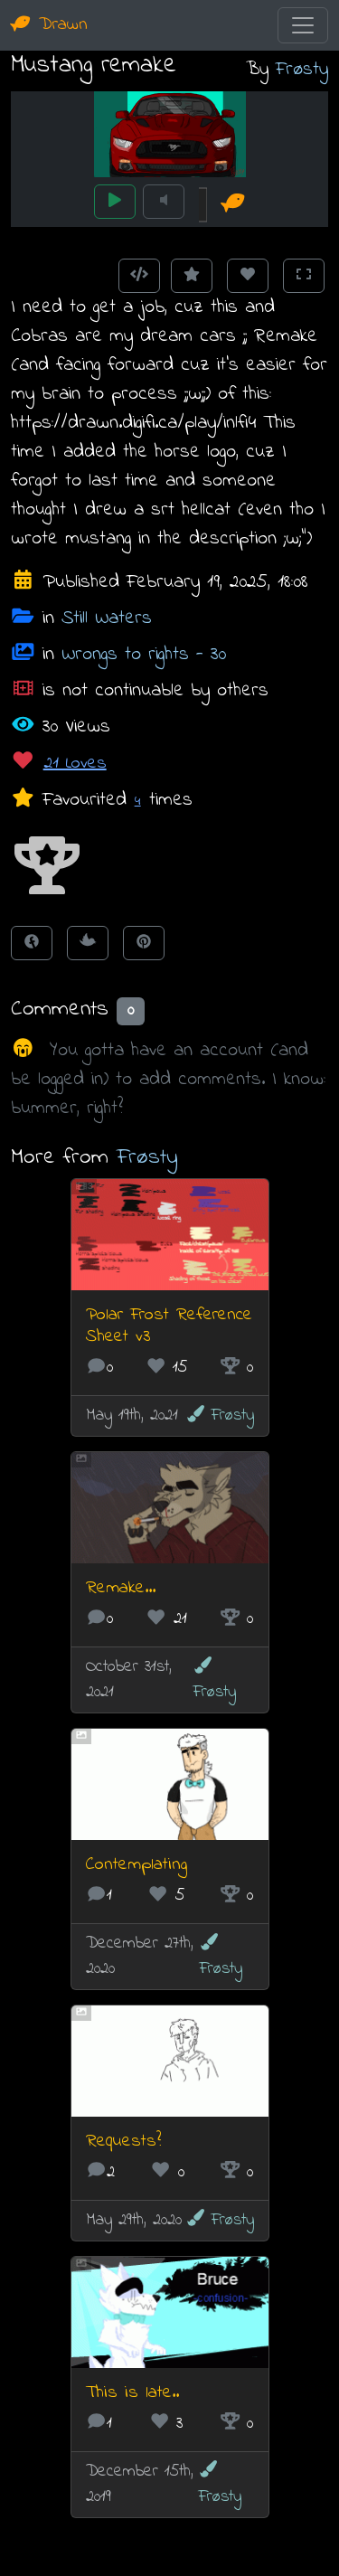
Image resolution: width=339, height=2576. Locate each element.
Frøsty (302, 69)
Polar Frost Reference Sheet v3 (169, 1326)
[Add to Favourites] (191, 276)
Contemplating (136, 1865)
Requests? (123, 2141)
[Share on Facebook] (31, 943)
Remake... (120, 1588)
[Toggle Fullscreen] (304, 276)
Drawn (49, 25)
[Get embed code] (139, 276)
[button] (47, 866)
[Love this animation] (247, 276)
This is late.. (132, 2393)
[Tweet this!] (87, 943)
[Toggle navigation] (303, 25)
